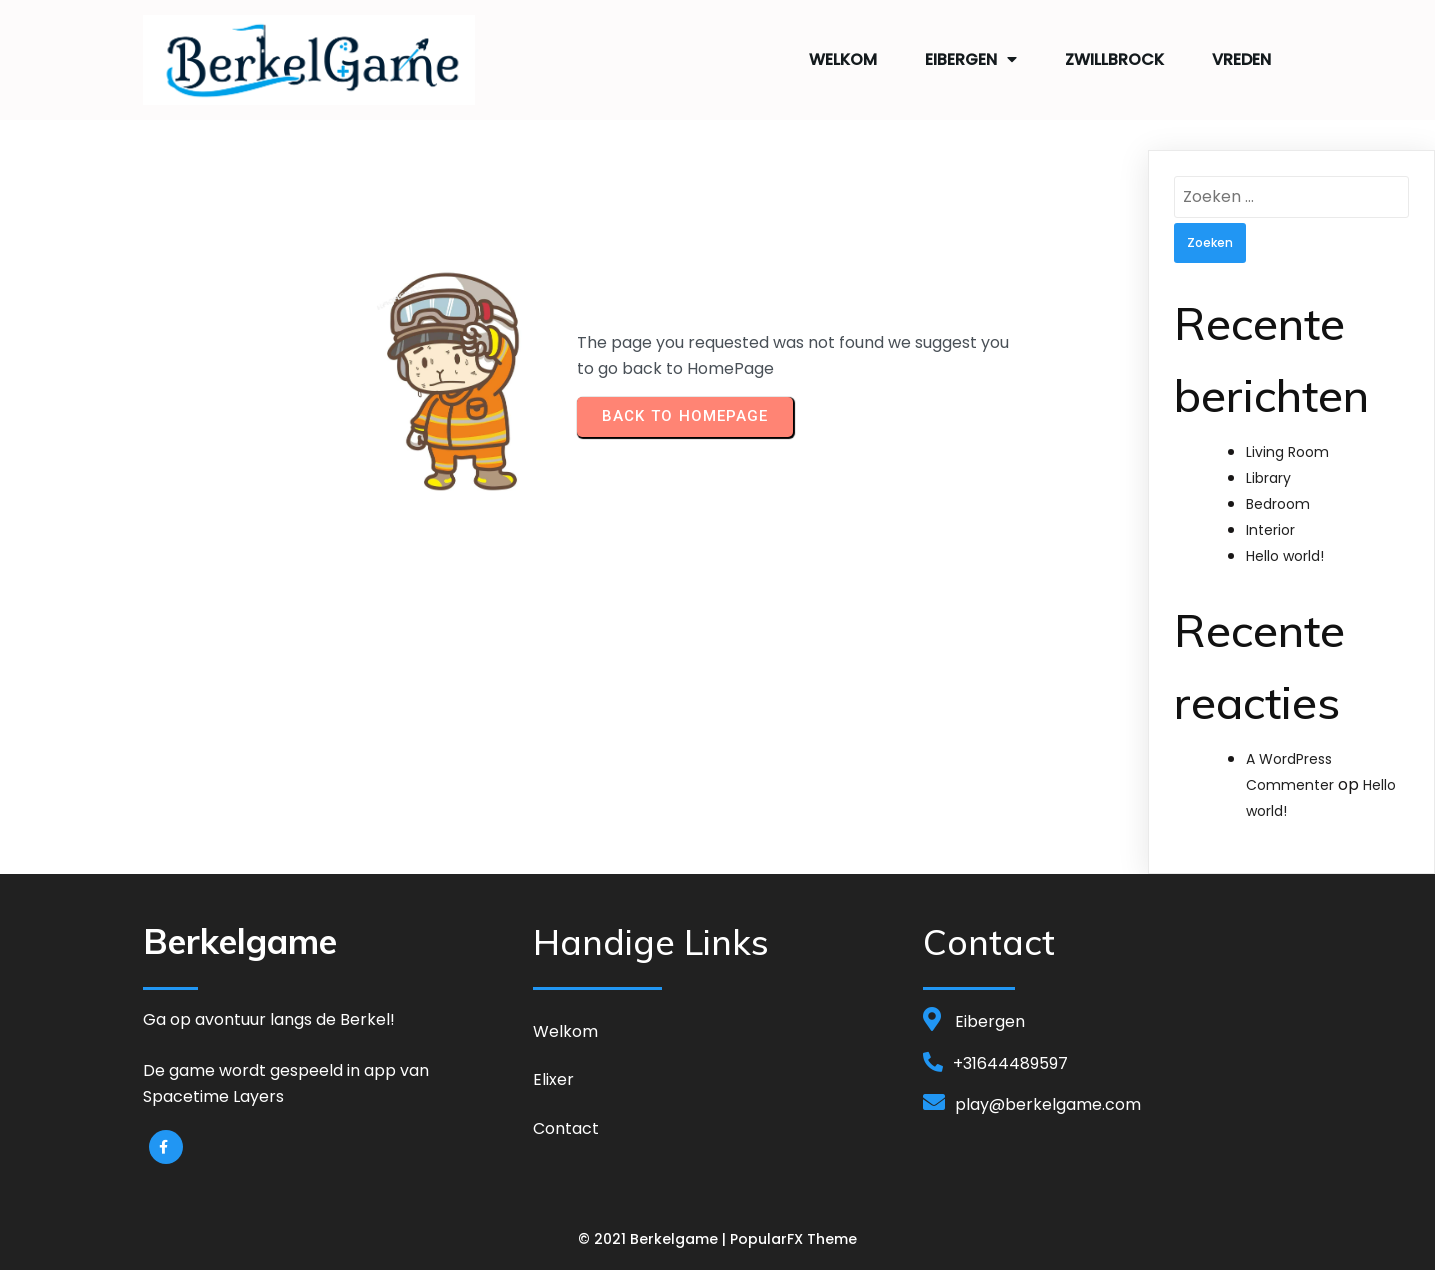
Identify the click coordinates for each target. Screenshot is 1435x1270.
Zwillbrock (1114, 59)
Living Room (1287, 451)
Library (1268, 477)
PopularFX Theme (793, 1239)
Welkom (843, 59)
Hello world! (1285, 556)
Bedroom (1278, 503)
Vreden (1241, 59)
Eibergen (971, 60)
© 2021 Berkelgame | (654, 1239)
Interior (1270, 530)
